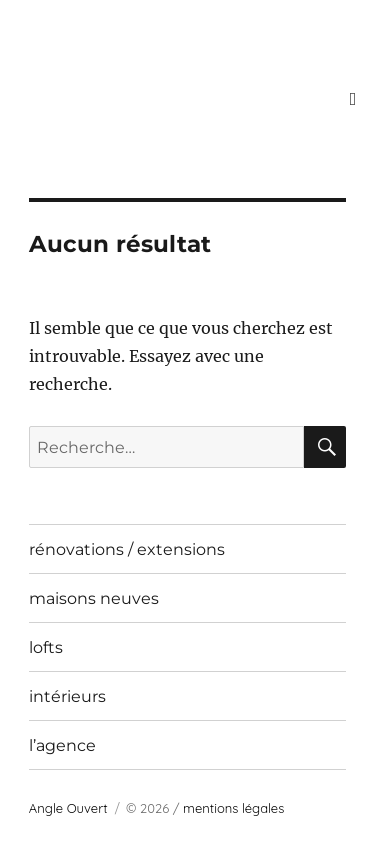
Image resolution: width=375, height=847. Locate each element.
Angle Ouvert (68, 808)
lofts (46, 647)
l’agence (62, 745)
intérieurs (67, 696)
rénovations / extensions (127, 549)
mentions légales (233, 808)
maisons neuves (94, 598)
